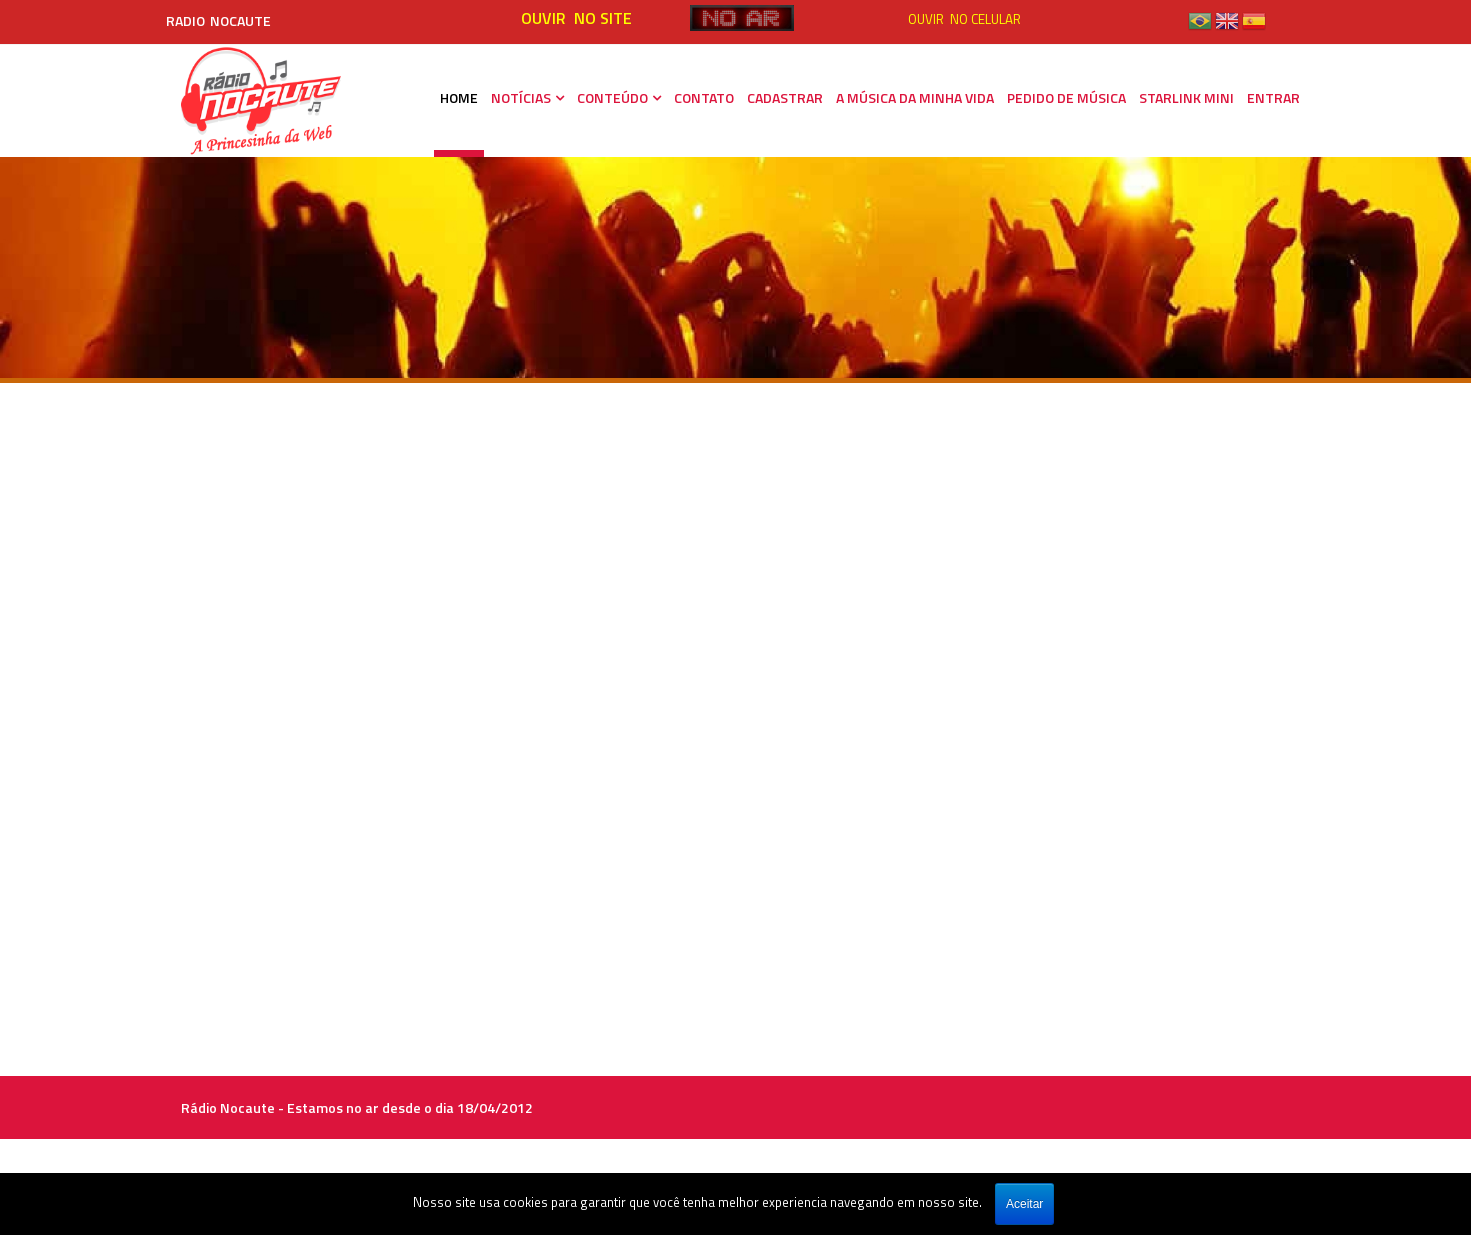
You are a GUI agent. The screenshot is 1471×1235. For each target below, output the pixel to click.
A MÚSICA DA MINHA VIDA (915, 97)
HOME (459, 97)
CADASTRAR (785, 97)
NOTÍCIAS (521, 97)
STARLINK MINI (1186, 97)
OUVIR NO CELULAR (964, 19)
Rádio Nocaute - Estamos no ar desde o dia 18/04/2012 (357, 1107)
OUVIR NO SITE (576, 18)
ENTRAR (1273, 97)
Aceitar (1024, 1204)
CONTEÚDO (612, 97)
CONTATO (704, 97)
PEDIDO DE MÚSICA (1066, 97)
